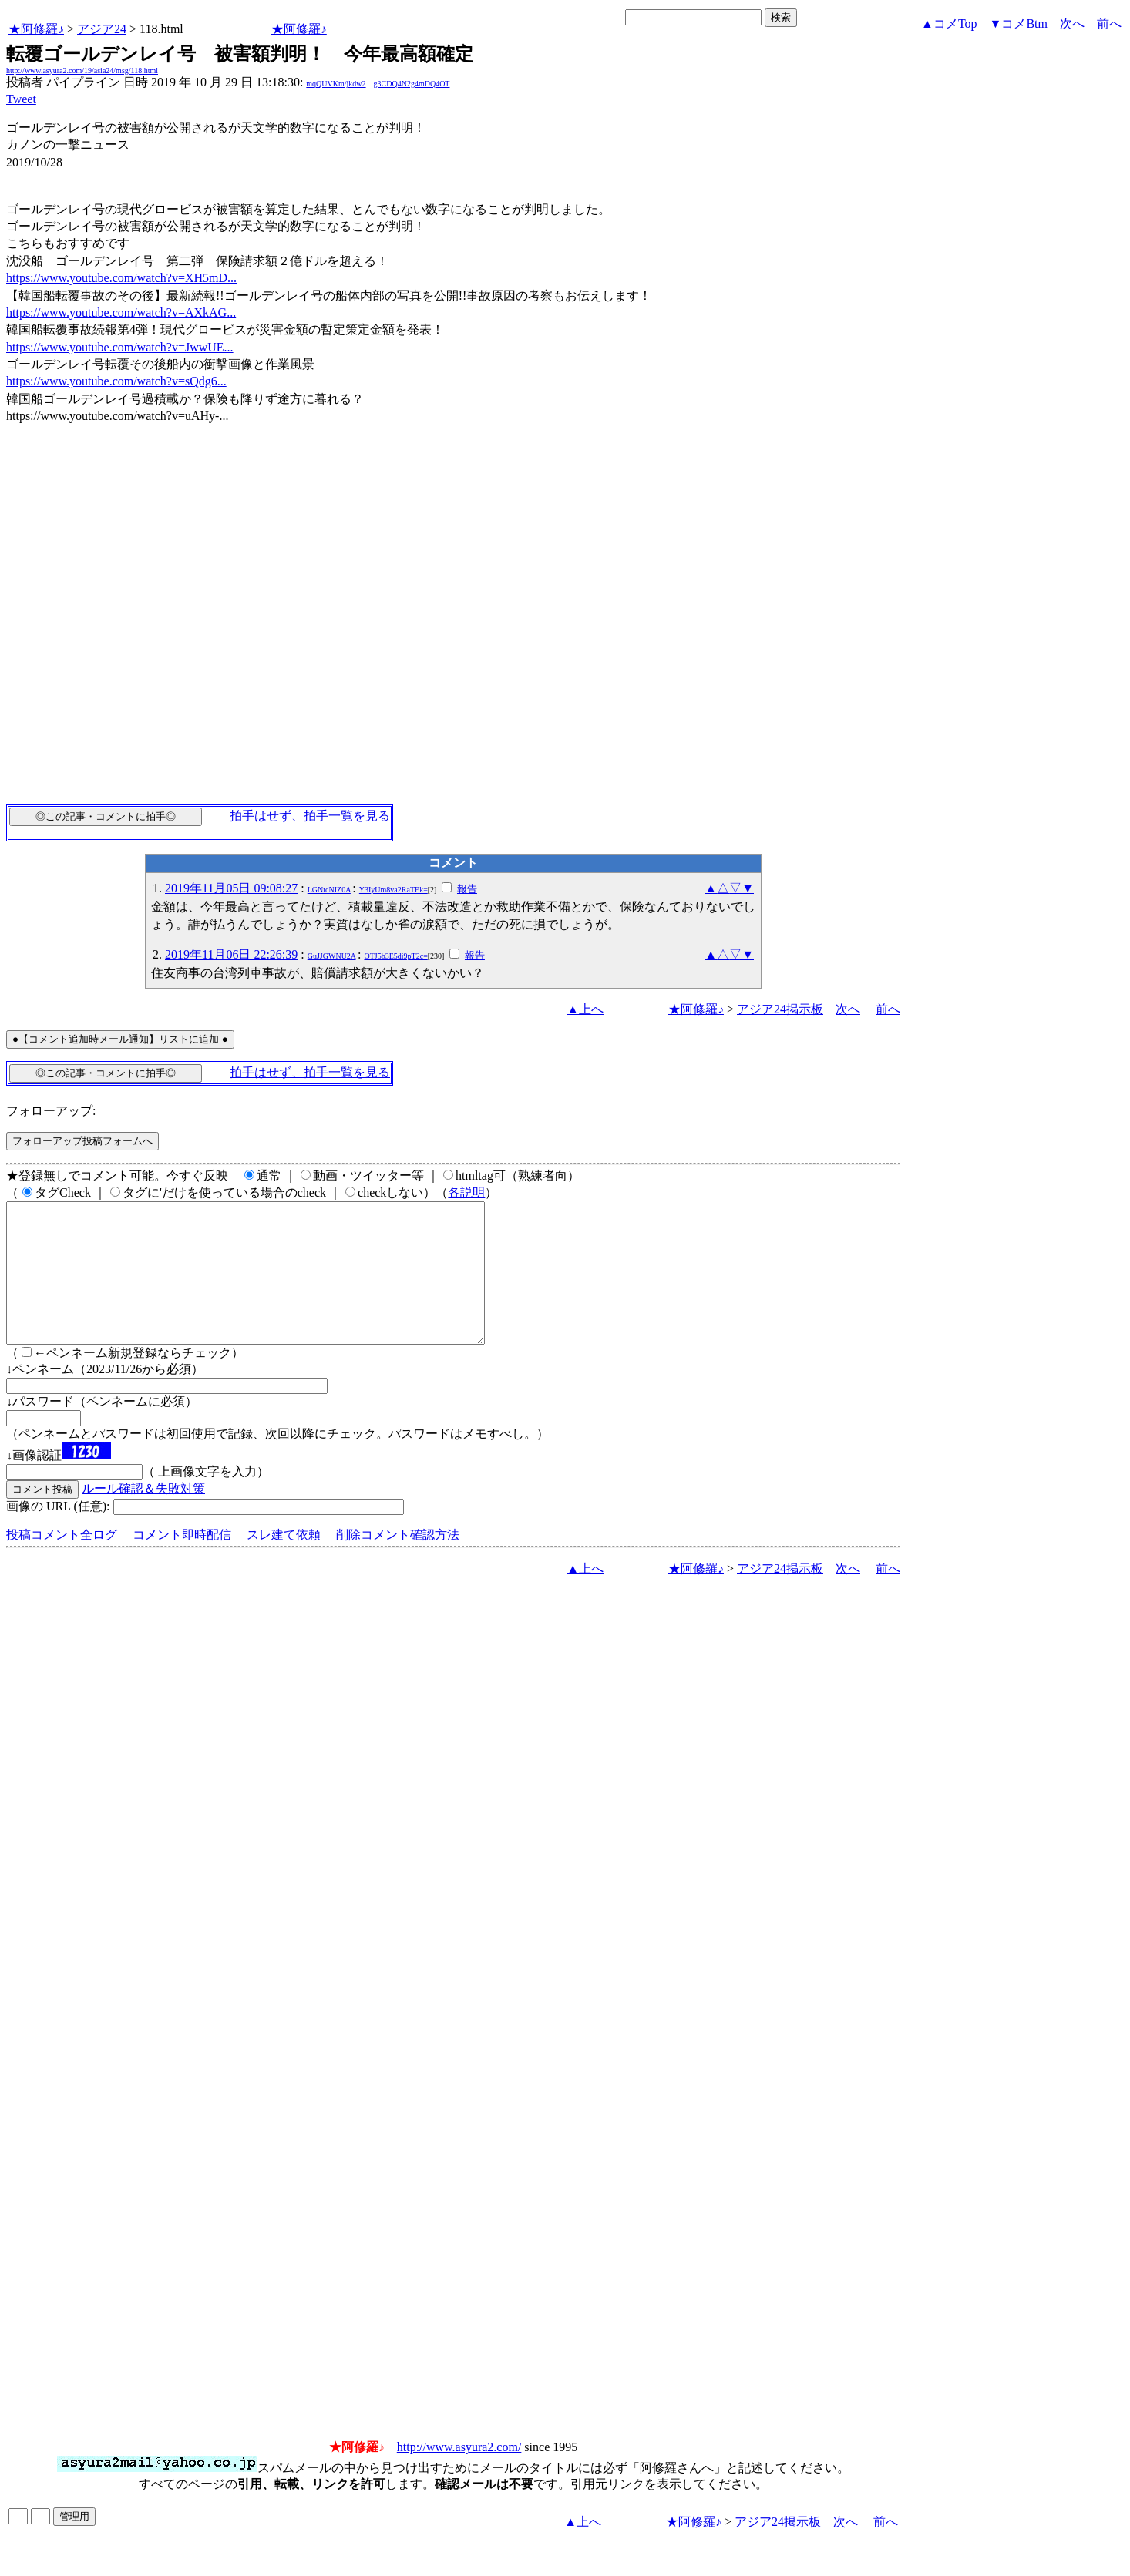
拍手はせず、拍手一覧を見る (310, 815)
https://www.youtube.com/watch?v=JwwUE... (120, 347)
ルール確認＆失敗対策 (143, 1516)
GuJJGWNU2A (332, 956)
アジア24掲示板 (780, 1009)
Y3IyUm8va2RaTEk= (393, 889)
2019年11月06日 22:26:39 (231, 954)
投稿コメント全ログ (61, 1562)
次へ (1072, 23)
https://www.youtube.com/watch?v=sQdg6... (116, 381)
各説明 (466, 1192)
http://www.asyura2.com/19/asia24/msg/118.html (82, 70)
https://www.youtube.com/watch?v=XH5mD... (121, 277)
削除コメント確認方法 (397, 1562)
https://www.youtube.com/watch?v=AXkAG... (121, 312)
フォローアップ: (51, 1110)
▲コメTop (949, 23)
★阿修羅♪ (36, 28)
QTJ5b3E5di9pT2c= (395, 956)
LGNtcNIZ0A (329, 889)
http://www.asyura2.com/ (459, 2474)
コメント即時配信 (182, 1562)
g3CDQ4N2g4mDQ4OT (412, 83)
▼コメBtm (1019, 23)
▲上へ (585, 1009)
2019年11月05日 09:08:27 (231, 888)
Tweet (21, 99)
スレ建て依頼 (284, 1562)
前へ (1109, 23)
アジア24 (101, 28)
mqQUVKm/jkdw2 (335, 83)
